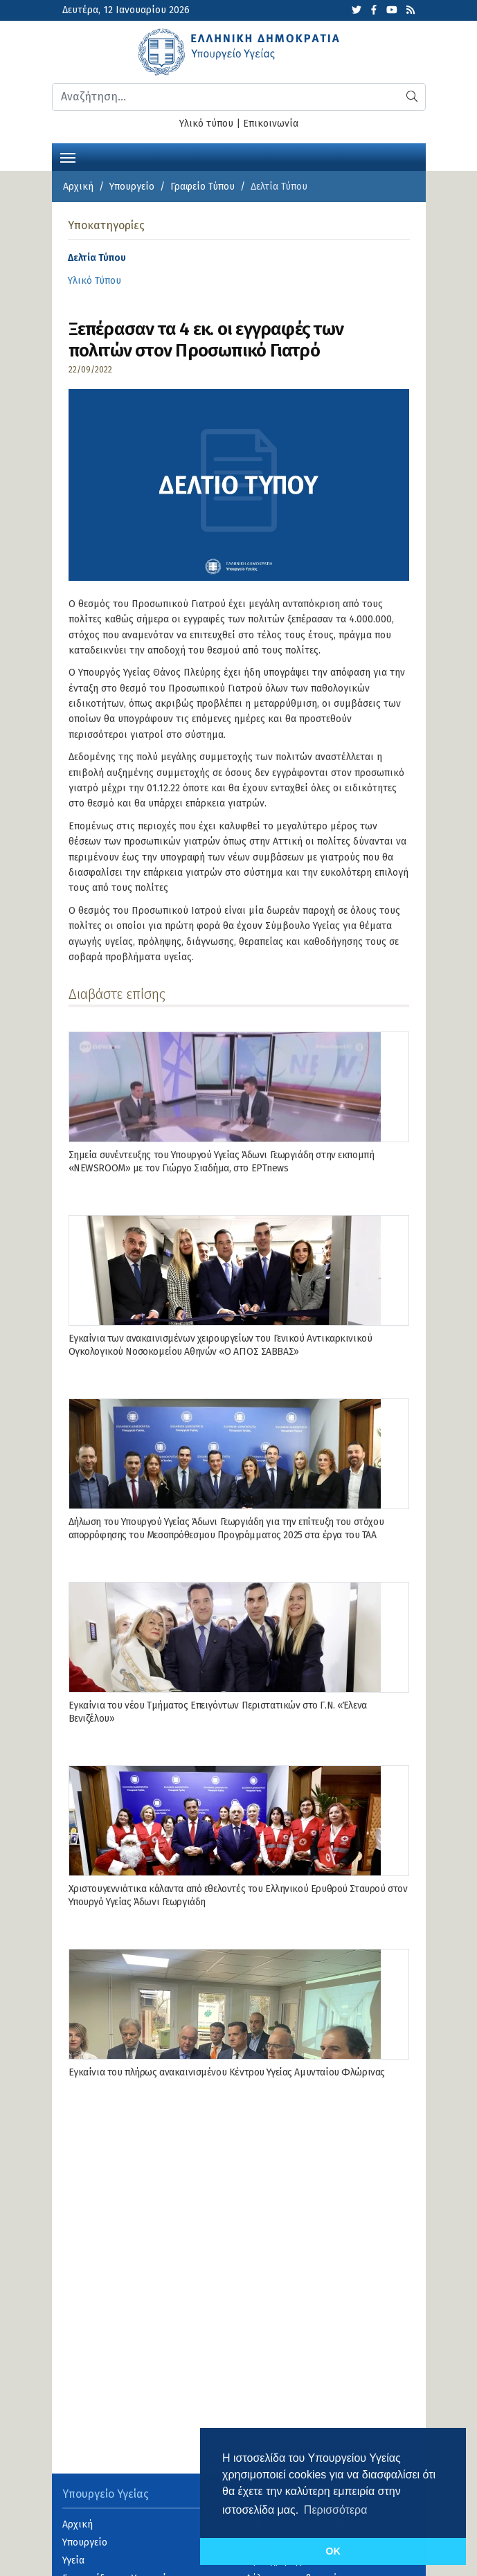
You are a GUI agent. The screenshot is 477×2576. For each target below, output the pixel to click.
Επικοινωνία (270, 123)
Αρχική (78, 186)
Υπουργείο (131, 186)
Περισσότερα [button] (336, 2510)
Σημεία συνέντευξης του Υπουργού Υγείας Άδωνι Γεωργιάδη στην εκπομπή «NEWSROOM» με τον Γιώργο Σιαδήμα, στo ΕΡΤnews (222, 1161)
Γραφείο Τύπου (202, 186)
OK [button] (333, 2551)
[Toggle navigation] (68, 156)
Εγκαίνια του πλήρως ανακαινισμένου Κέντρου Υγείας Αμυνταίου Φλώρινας (227, 2072)
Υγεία (73, 2560)
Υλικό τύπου (206, 123)
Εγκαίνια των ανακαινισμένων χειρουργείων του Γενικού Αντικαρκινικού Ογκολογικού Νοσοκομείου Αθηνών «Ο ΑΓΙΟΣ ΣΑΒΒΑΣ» (220, 1345)
